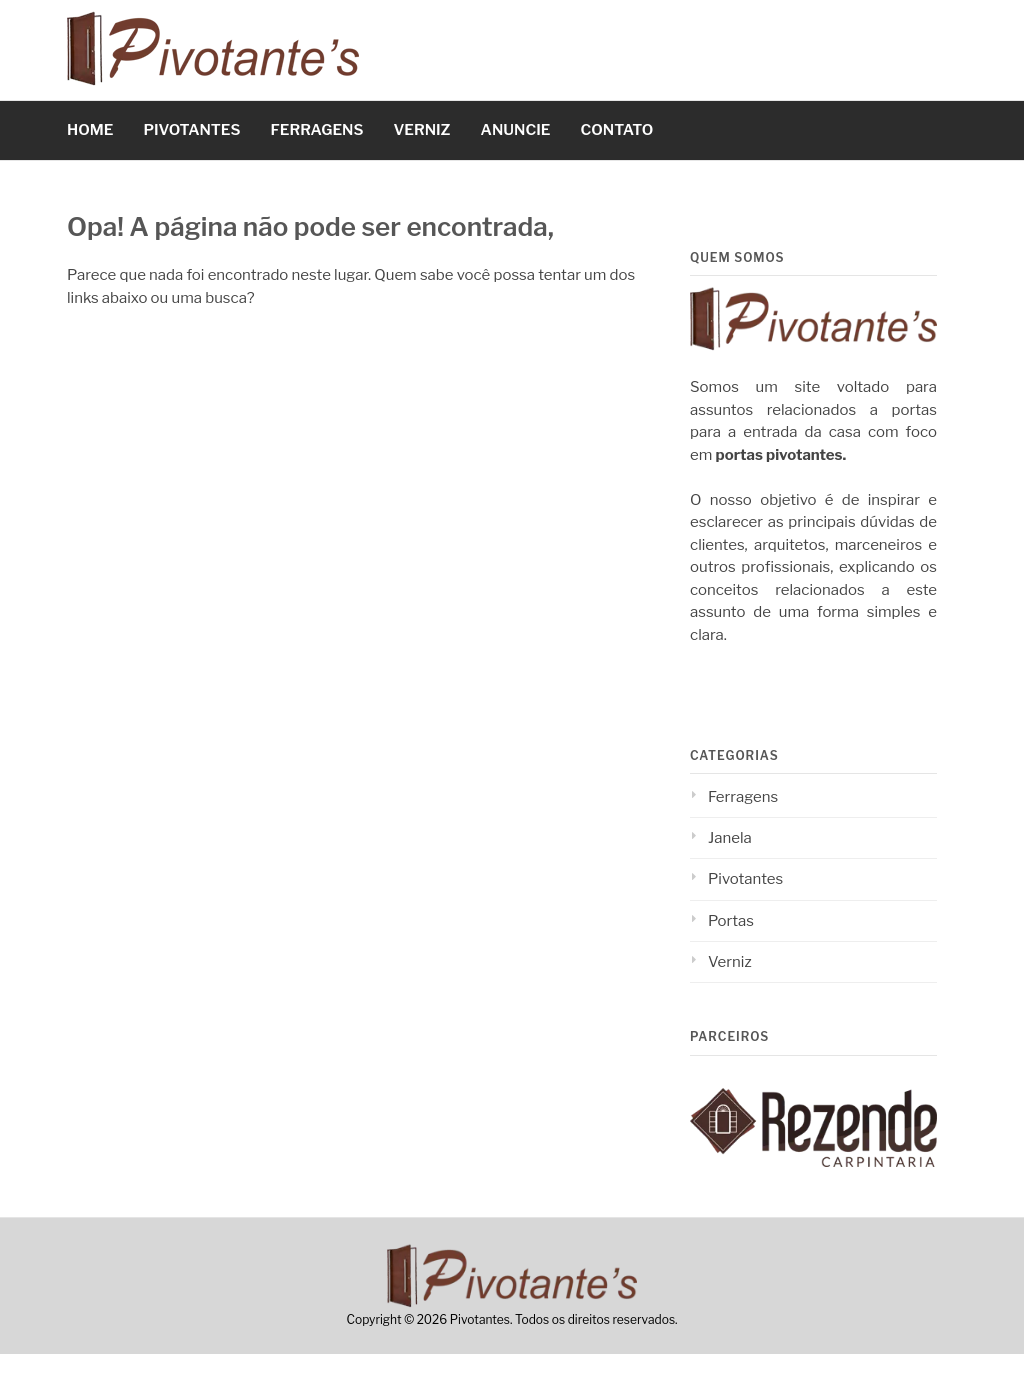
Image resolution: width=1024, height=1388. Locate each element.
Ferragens (743, 797)
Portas (731, 921)
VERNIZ (421, 130)
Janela (730, 838)
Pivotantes (745, 879)
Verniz (730, 962)
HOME (90, 130)
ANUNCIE (516, 130)
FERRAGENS (317, 130)
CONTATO (616, 130)
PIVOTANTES (191, 130)
